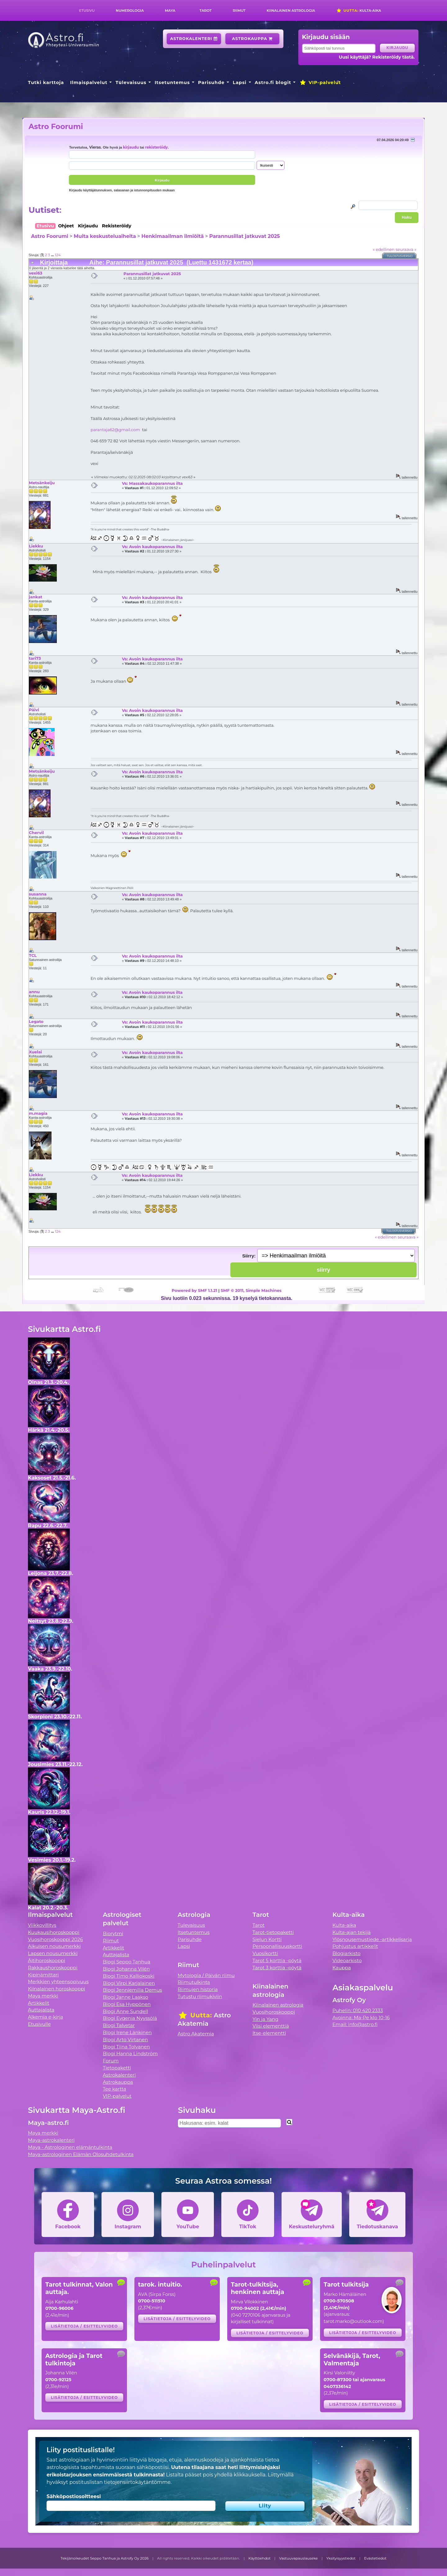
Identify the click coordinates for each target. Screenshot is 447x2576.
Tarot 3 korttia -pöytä (277, 1968)
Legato (36, 1021)
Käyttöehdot (259, 2558)
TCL (33, 955)
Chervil (36, 832)
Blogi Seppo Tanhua (126, 1962)
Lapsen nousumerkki (53, 1953)
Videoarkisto (347, 1960)
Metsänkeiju (42, 482)
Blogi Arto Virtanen (125, 2039)
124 (58, 255)
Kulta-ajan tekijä (351, 1932)
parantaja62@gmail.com (115, 429)
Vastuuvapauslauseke (298, 2558)
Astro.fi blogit (273, 82)
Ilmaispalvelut (88, 82)
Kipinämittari (43, 1975)
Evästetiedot (375, 2558)
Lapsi (240, 82)
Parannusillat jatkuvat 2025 (244, 236)
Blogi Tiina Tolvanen (126, 2047)
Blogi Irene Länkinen (127, 2032)
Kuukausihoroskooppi (53, 1932)
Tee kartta (114, 2089)
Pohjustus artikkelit (355, 1946)
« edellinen (384, 249)
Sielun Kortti (267, 1939)
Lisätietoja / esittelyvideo (84, 2326)
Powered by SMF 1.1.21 (194, 1290)
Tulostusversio (400, 256)
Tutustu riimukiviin (200, 1996)
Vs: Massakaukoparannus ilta (152, 483)
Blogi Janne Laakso (125, 1997)
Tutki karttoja (46, 82)
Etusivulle (39, 2024)
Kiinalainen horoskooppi (56, 1989)
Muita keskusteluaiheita (105, 236)
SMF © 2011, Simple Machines (251, 1290)
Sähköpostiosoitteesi (74, 2496)
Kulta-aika (358, 10)
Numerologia (130, 10)
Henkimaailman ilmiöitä (173, 236)
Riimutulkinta (194, 1982)
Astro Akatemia (196, 2034)
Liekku (36, 545)
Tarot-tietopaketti (273, 1932)
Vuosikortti (265, 1953)
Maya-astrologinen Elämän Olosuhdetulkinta (81, 2154)
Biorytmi (113, 1933)
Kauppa (341, 1968)
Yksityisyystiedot (340, 2558)
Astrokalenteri (194, 38)
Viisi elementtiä (271, 2026)
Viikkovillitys (42, 1925)
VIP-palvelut (320, 82)
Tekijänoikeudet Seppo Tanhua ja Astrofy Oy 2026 (105, 2558)
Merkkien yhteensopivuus (58, 1981)
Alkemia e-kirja (45, 2017)
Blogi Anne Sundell (125, 2011)
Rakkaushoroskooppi (53, 1968)
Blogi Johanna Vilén (126, 1969)
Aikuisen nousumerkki (54, 1946)
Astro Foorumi (56, 126)
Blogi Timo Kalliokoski (128, 1976)
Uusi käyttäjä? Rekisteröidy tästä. (377, 57)
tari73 (35, 658)
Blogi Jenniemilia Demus (132, 1990)
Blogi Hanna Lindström (130, 2053)
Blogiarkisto (346, 1953)
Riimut (239, 10)
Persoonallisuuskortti (277, 1946)
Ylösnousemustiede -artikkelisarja (372, 1939)
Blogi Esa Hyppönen (127, 2004)
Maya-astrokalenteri (51, 2140)
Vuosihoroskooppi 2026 (55, 1939)
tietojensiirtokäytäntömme (137, 2482)
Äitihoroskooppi (46, 1960)
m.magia (38, 1113)
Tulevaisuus (130, 82)
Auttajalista (41, 2010)
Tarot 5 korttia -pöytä (277, 1960)
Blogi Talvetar (119, 2025)
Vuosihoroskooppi (274, 2012)
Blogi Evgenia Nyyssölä (130, 2018)
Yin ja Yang (265, 2019)
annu (34, 991)
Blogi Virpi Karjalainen (129, 1983)
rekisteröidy (156, 147)
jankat (35, 596)
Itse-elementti (269, 2033)
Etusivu (87, 10)
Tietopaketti (117, 2068)
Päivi (34, 709)
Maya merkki (43, 1996)
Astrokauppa (252, 38)
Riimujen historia (198, 1989)
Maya (170, 10)
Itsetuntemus (172, 82)
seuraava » (405, 249)
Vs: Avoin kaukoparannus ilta (152, 546)
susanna (38, 893)
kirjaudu (131, 147)
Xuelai (35, 1051)
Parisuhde (211, 82)
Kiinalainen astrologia (291, 10)
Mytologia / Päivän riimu (206, 1975)
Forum (111, 2061)
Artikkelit (38, 2003)
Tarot (206, 10)
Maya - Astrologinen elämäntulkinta (70, 2147)
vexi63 (35, 272)
